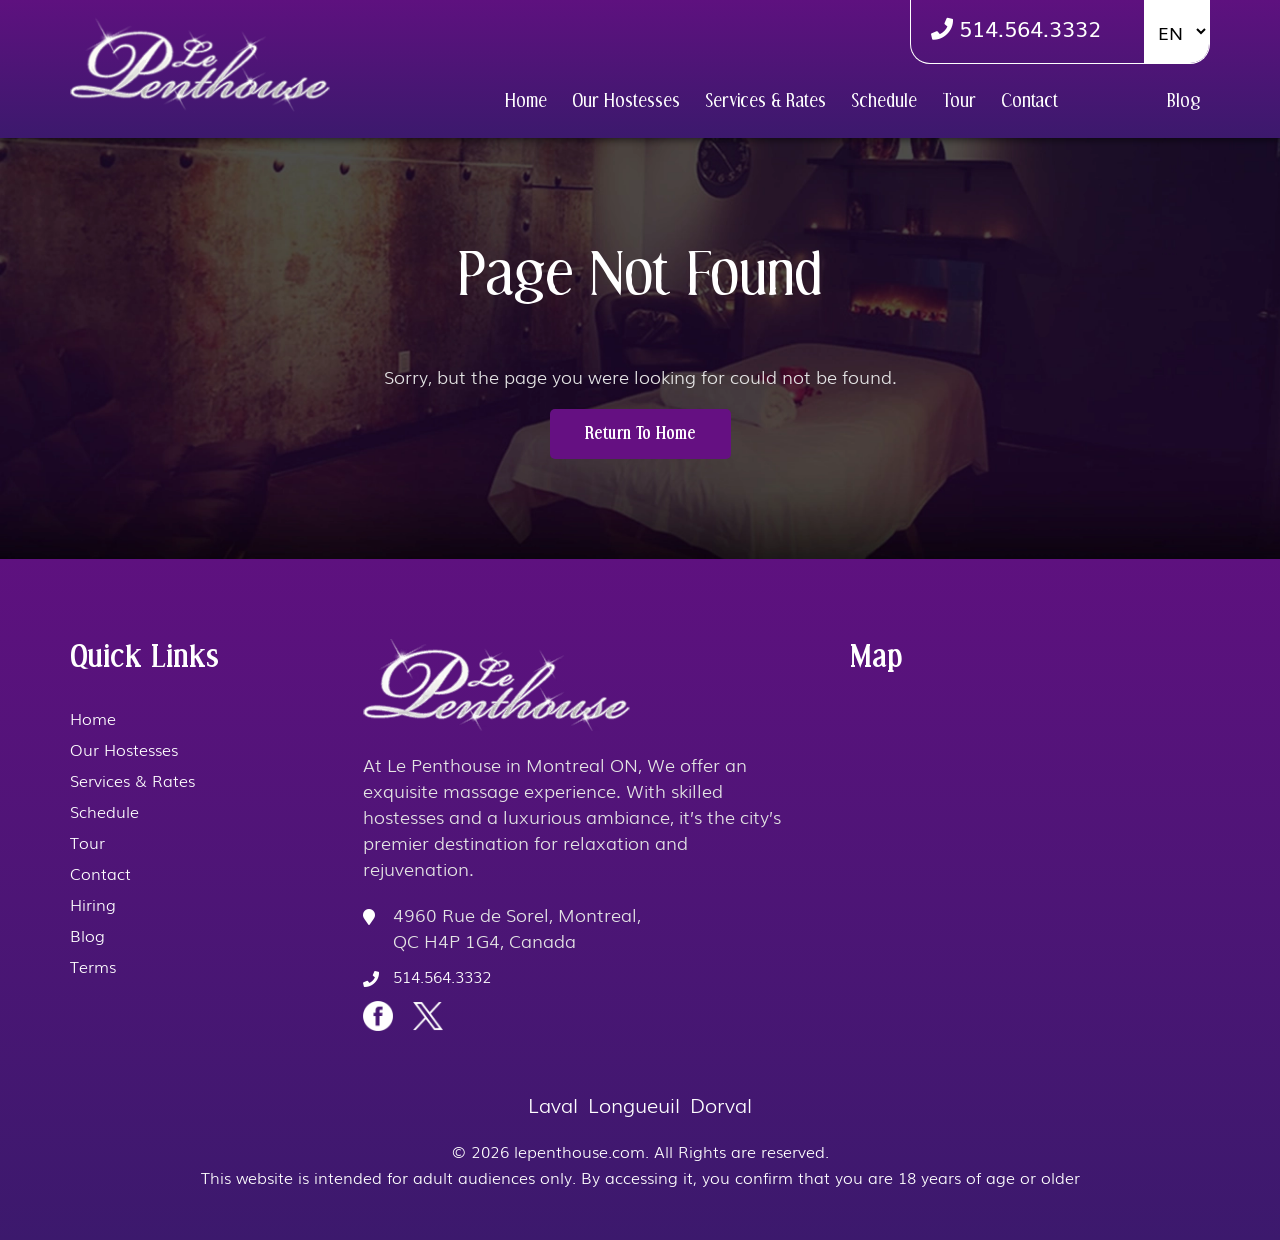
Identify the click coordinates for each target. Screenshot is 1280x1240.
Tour (959, 101)
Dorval (721, 1104)
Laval (553, 1104)
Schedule (884, 101)
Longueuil (634, 1104)
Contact (1029, 101)
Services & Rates (765, 101)
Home (526, 101)
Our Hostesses (626, 101)
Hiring (1112, 101)
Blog (1183, 101)
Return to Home (640, 433)
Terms (93, 966)
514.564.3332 (1016, 27)
